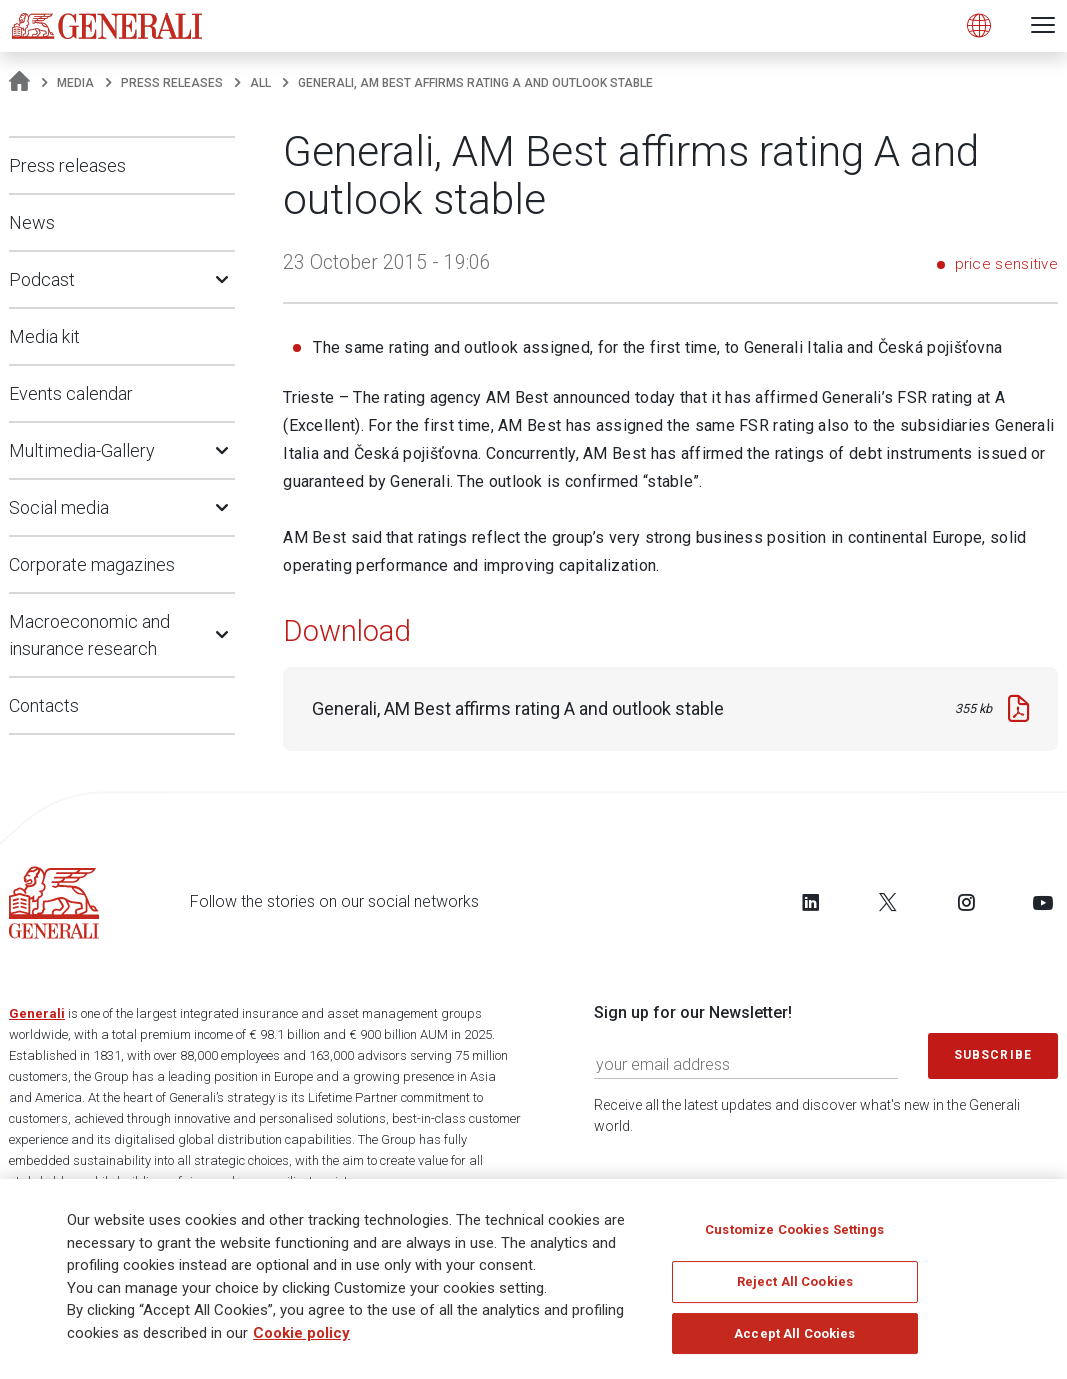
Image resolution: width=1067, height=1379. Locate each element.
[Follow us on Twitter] (888, 902)
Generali (37, 1013)
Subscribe (993, 1055)
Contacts (44, 705)
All (260, 83)
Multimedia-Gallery (82, 450)
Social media (59, 507)
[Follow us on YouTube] (1043, 902)
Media (75, 83)
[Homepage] (19, 83)
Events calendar (71, 393)
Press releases (172, 83)
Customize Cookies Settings (794, 1235)
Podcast (42, 279)
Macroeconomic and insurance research (89, 635)
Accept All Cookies (794, 1338)
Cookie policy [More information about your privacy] (301, 1339)
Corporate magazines (92, 564)
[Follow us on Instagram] (966, 902)
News (32, 222)
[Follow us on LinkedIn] (811, 902)
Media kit (44, 336)
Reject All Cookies (795, 1287)
